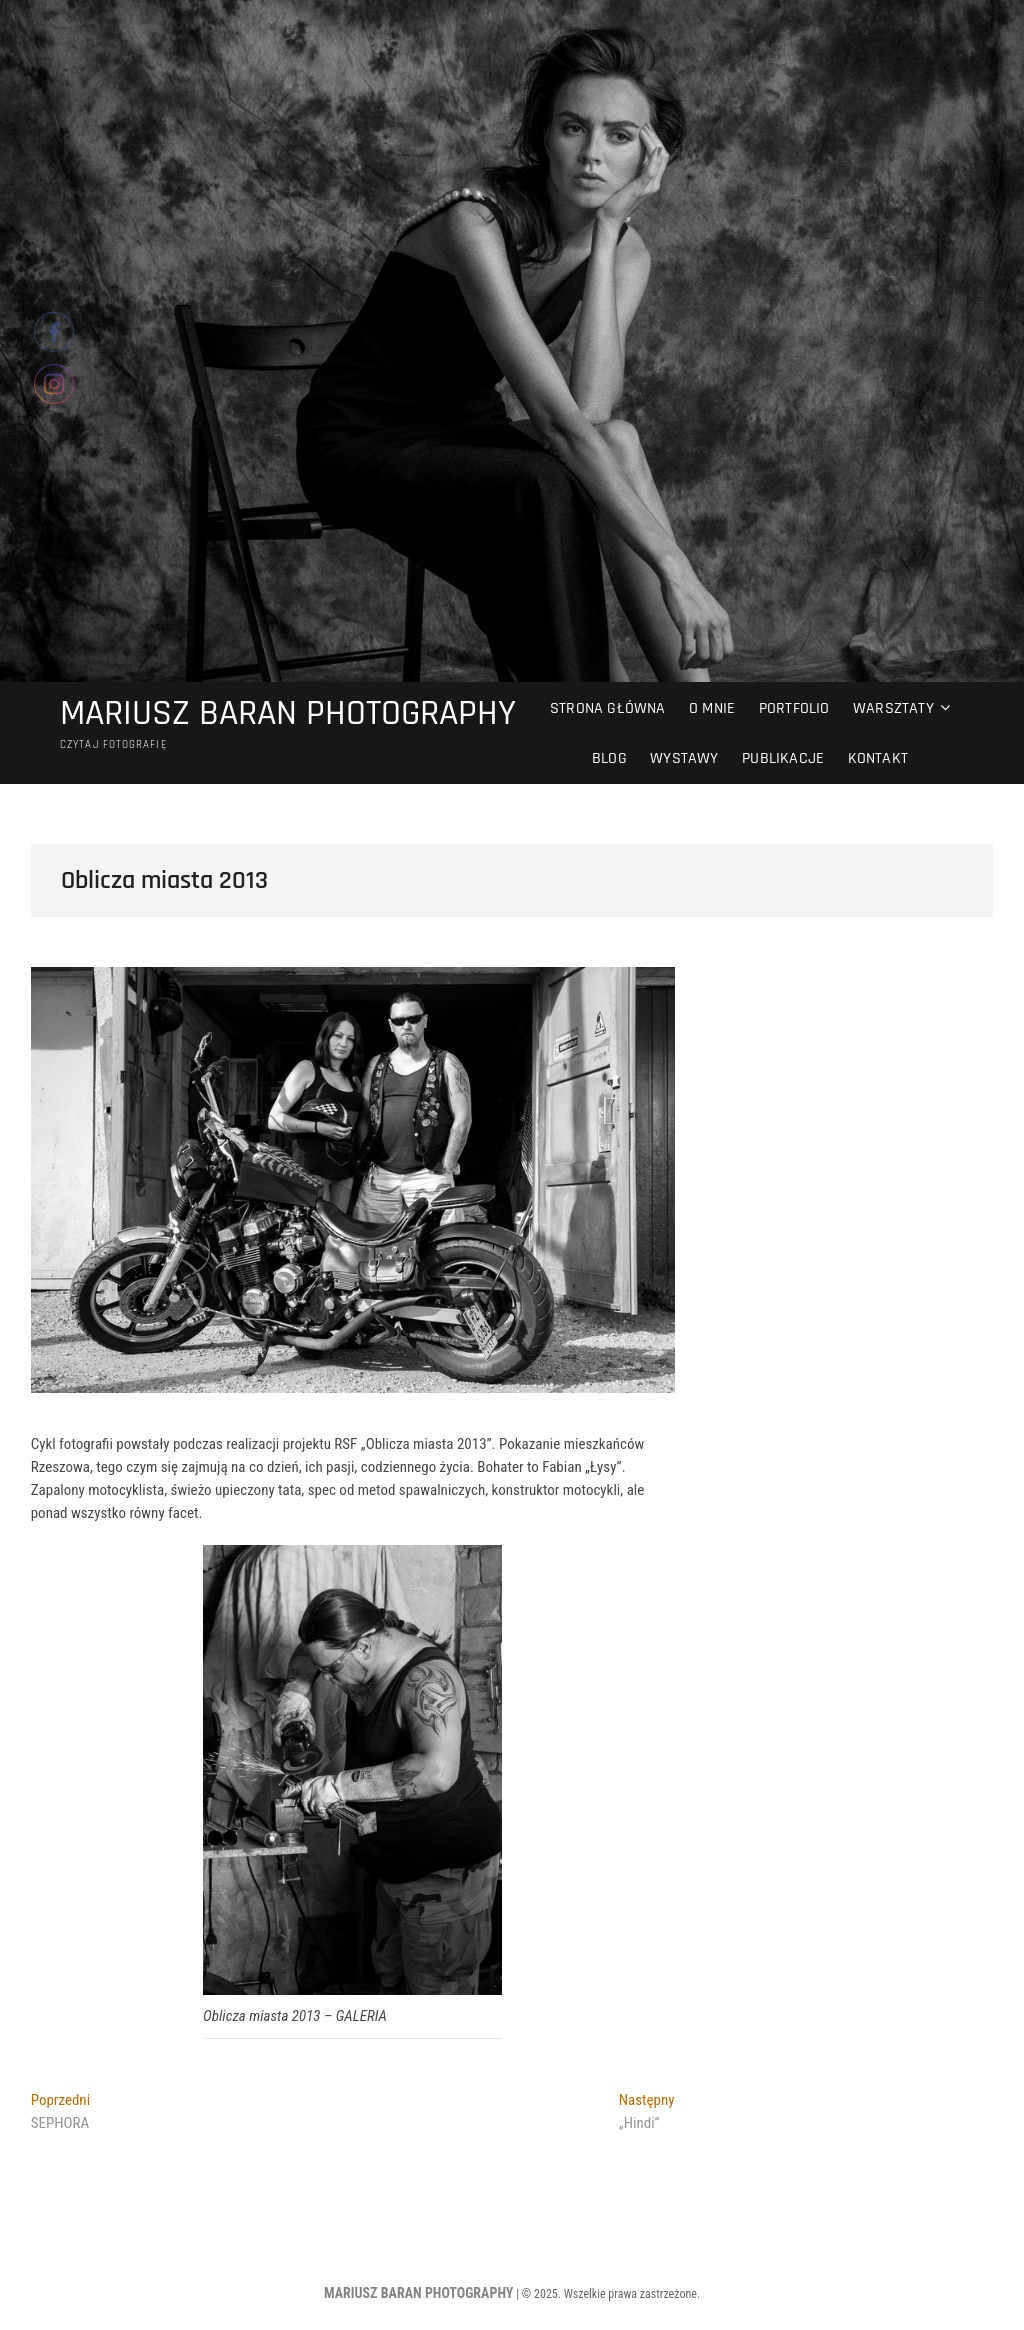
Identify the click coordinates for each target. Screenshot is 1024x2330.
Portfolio (794, 708)
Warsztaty (893, 708)
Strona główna (608, 708)
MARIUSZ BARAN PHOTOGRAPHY (288, 714)
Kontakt (878, 758)
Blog (609, 758)
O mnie (712, 708)
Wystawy (684, 758)
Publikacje (783, 758)
